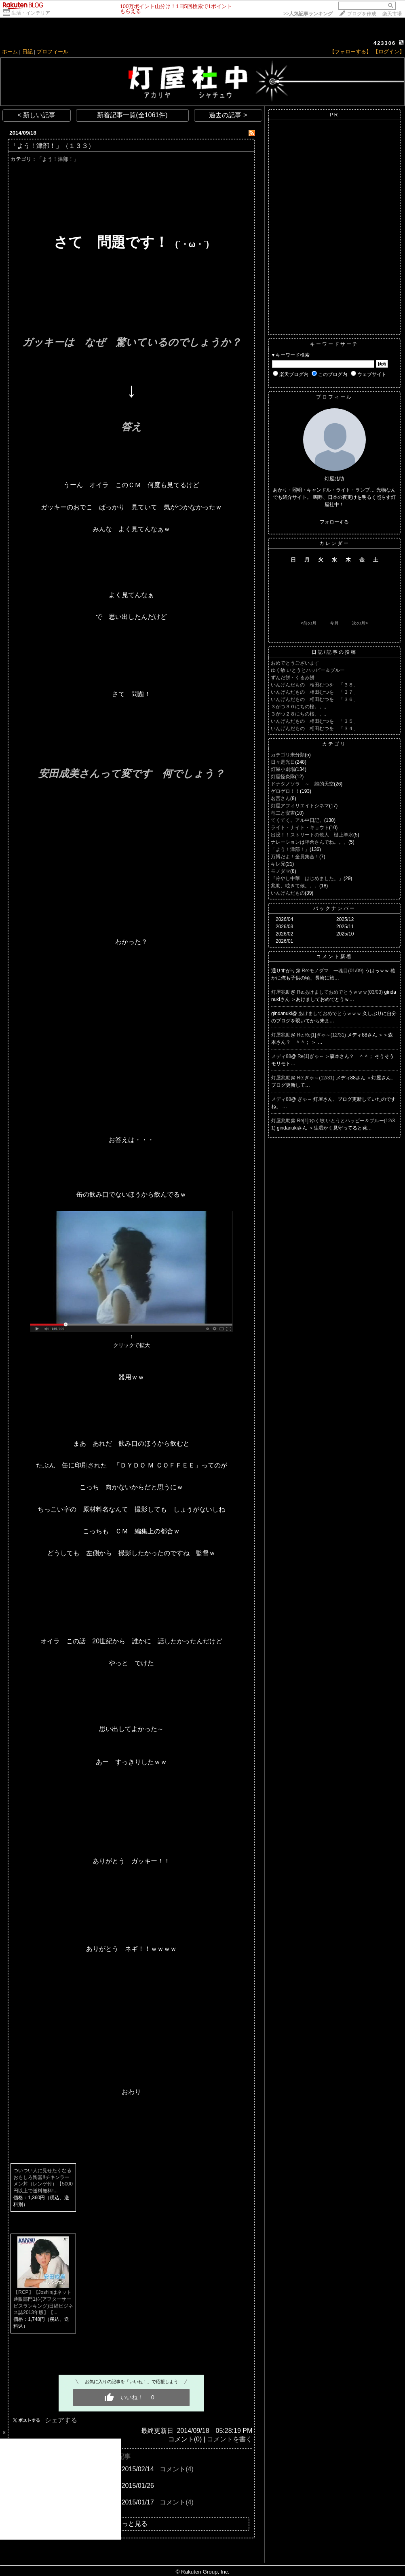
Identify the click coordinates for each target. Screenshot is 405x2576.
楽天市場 (392, 14)
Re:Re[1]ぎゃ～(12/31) (322, 1035)
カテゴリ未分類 (288, 755)
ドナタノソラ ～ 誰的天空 (302, 784)
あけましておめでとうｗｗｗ (330, 1013)
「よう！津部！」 (58, 159)
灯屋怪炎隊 (283, 776)
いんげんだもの (288, 893)
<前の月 (308, 623)
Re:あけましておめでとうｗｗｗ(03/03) (340, 992)
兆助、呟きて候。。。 (295, 886)
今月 (334, 623)
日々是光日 (283, 762)
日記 (27, 52)
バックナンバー (334, 908)
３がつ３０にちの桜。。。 (300, 706)
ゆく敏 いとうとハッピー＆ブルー (308, 670)
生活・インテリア (30, 13)
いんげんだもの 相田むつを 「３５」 (314, 721)
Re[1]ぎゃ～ (311, 1056)
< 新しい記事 (37, 115)
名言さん (280, 798)
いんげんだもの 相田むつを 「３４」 (314, 728)
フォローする (334, 522)
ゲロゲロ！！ (285, 791)
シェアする (61, 2420)
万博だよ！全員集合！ (295, 856)
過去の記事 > (228, 115)
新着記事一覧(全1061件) (132, 115)
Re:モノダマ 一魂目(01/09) (333, 970)
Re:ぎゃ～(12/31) (316, 1078)
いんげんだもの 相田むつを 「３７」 (314, 692)
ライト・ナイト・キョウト (300, 827)
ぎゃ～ (305, 1099)
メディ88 (281, 1056)
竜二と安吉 (283, 813)
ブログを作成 (361, 14)
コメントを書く (229, 2439)
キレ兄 (278, 864)
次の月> (360, 623)
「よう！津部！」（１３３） (53, 145)
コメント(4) (177, 2469)
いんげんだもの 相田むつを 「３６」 (314, 699)
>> (308, 14)
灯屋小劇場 (283, 769)
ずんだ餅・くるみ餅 (292, 677)
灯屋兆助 (281, 992)
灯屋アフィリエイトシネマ (300, 806)
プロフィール (52, 52)
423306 (384, 43)
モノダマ (280, 871)
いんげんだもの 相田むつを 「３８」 (314, 685)
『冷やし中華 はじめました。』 (307, 878)
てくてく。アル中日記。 (297, 820)
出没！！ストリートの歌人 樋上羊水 (312, 835)
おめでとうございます (295, 663)
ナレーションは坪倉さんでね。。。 (309, 842)
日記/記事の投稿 (334, 652)
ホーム (10, 52)
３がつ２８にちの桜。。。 (300, 714)
